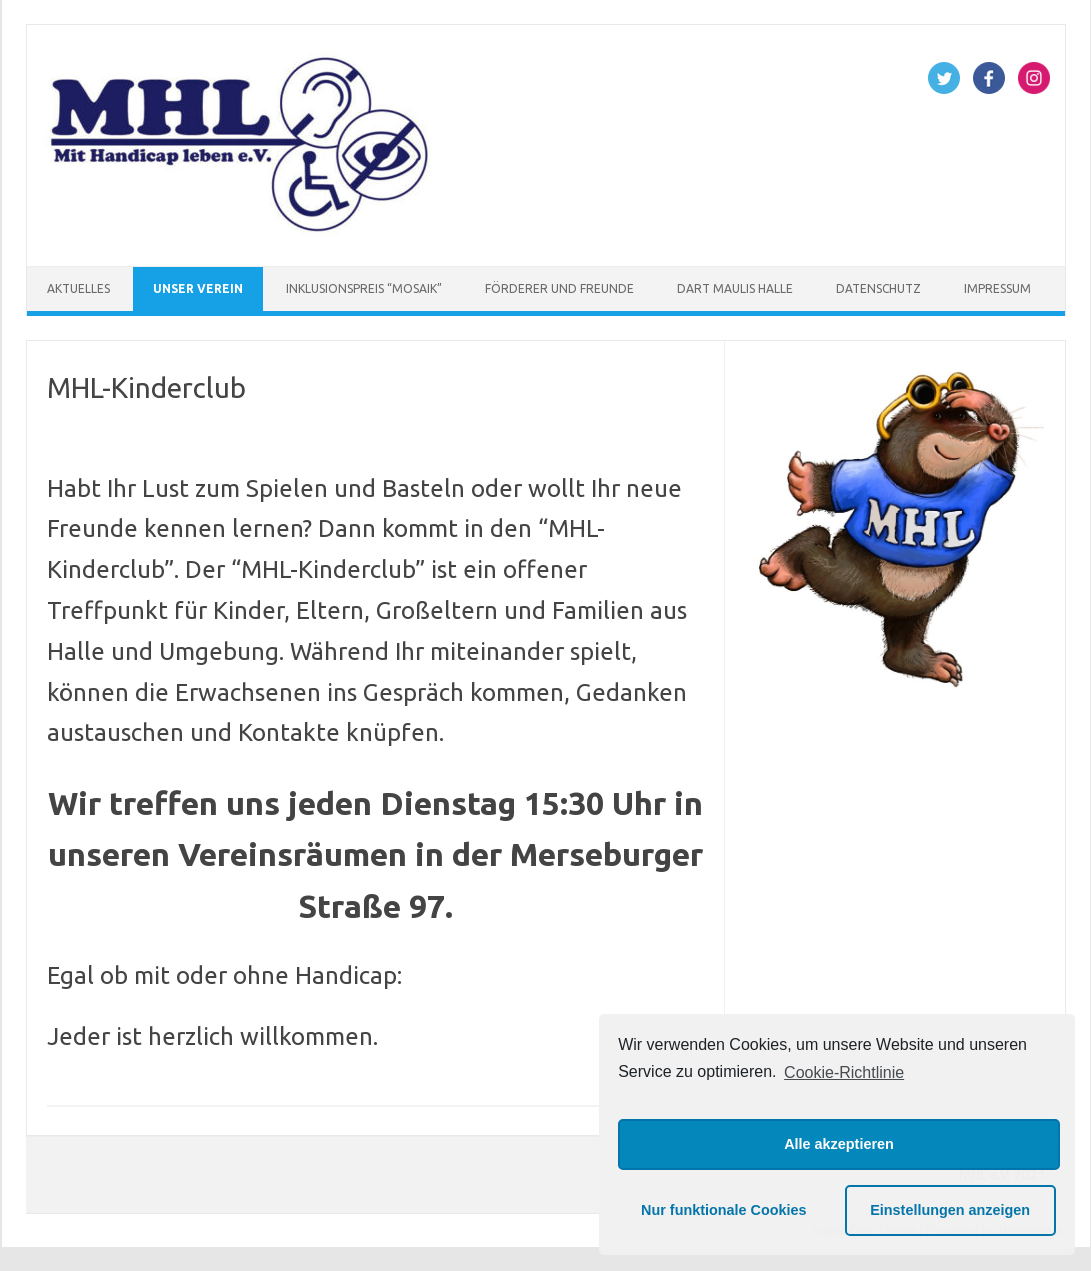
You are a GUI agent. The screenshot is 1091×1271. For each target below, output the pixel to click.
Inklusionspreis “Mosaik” (364, 288)
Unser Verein (198, 288)
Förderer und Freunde (559, 288)
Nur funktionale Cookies (724, 1210)
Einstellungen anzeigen (950, 1210)
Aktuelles (78, 288)
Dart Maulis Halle (735, 288)
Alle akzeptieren (839, 1144)
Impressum (997, 288)
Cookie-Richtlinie (844, 1072)
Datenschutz (878, 288)
